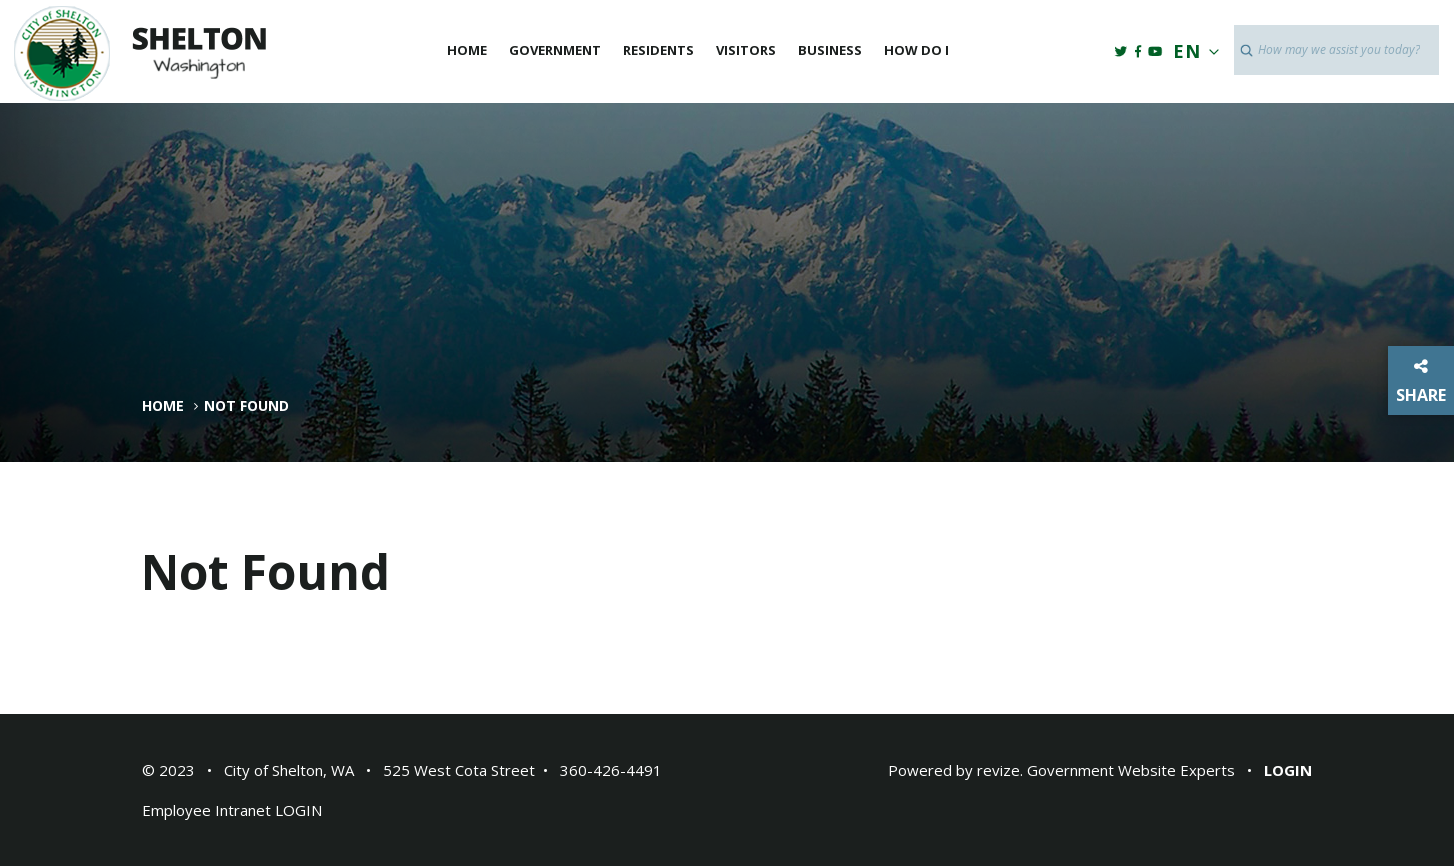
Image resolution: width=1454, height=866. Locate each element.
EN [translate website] (1192, 51)
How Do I (916, 50)
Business (830, 50)
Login (1288, 770)
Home (467, 50)
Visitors (746, 50)
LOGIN (298, 810)
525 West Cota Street (459, 770)
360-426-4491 (611, 770)
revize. (1000, 770)
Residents (658, 50)
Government (555, 50)
